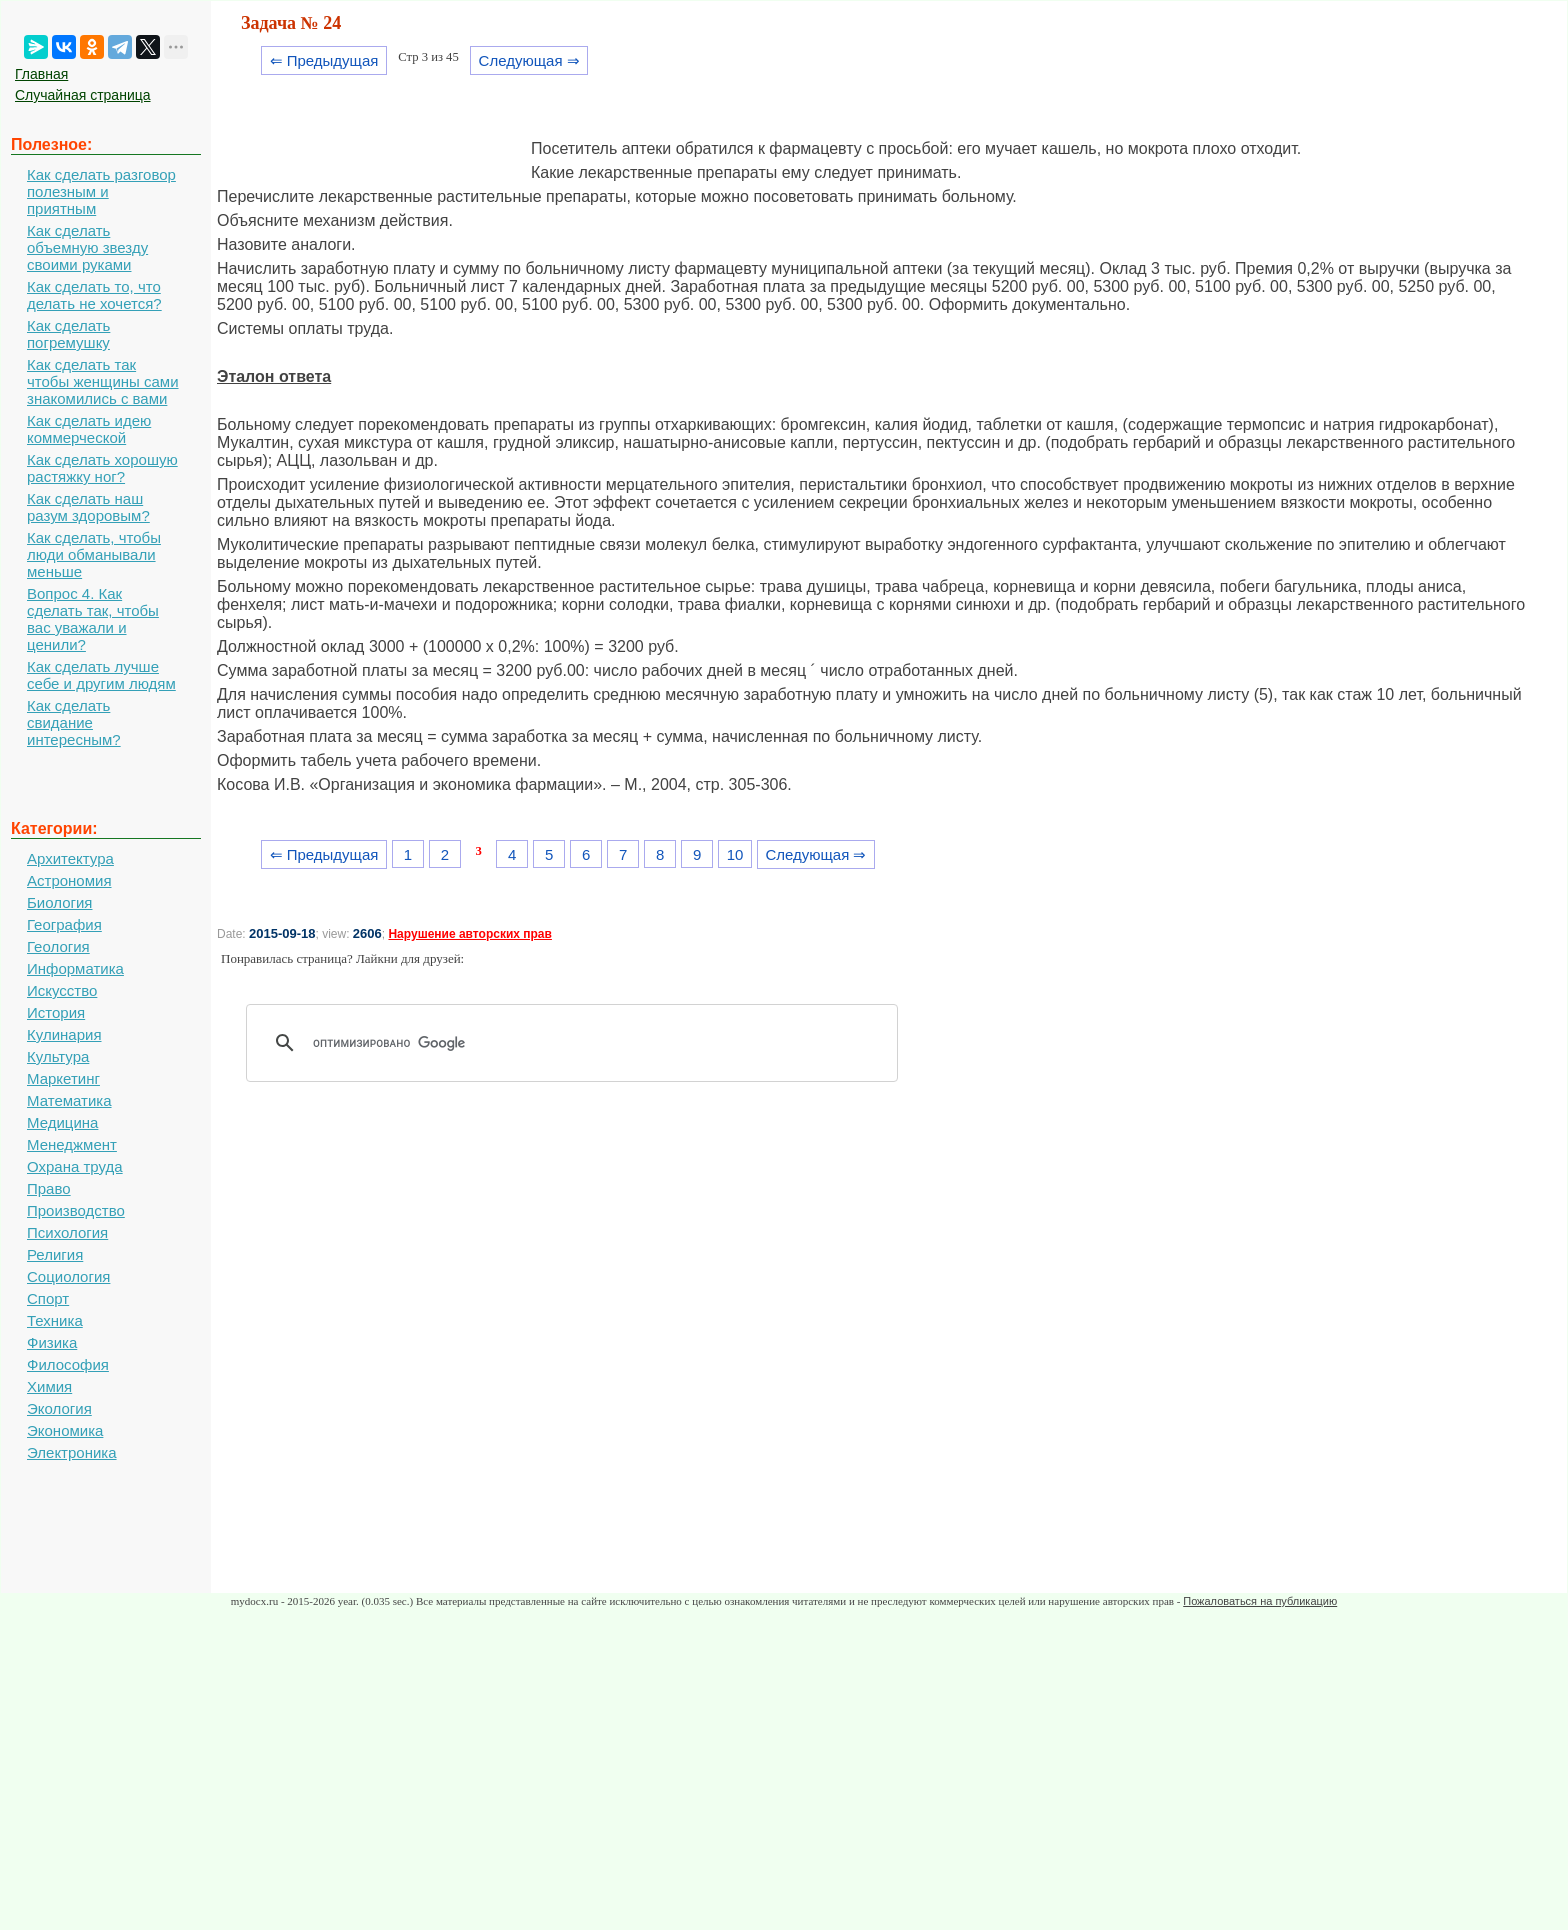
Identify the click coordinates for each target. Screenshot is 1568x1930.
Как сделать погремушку (68, 334)
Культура (58, 1056)
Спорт (48, 1298)
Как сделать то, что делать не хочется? (94, 295)
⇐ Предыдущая (324, 60)
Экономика (65, 1430)
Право (49, 1188)
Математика (69, 1100)
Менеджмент (72, 1144)
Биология (59, 902)
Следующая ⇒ (529, 60)
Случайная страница (83, 95)
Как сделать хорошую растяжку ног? (102, 468)
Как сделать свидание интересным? (74, 722)
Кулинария (64, 1034)
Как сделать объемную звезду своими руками (87, 247)
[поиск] (579, 1043)
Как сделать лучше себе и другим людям (101, 675)
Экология (59, 1408)
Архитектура (70, 858)
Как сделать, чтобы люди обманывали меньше (94, 554)
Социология (68, 1276)
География (64, 924)
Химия (49, 1386)
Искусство (62, 990)
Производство (76, 1210)
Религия (55, 1254)
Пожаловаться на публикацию (1260, 1601)
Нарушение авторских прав (469, 934)
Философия (68, 1364)
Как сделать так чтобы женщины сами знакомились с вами (103, 381)
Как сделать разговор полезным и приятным (101, 191)
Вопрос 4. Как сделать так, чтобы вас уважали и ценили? (93, 619)
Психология (67, 1232)
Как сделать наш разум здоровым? (88, 507)
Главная (41, 74)
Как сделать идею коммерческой (89, 429)
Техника (55, 1320)
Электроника (72, 1452)
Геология (58, 946)
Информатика (75, 968)
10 (735, 854)
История (56, 1012)
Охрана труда (75, 1166)
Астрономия (69, 880)
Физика (52, 1342)
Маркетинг (63, 1078)
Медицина (62, 1122)
